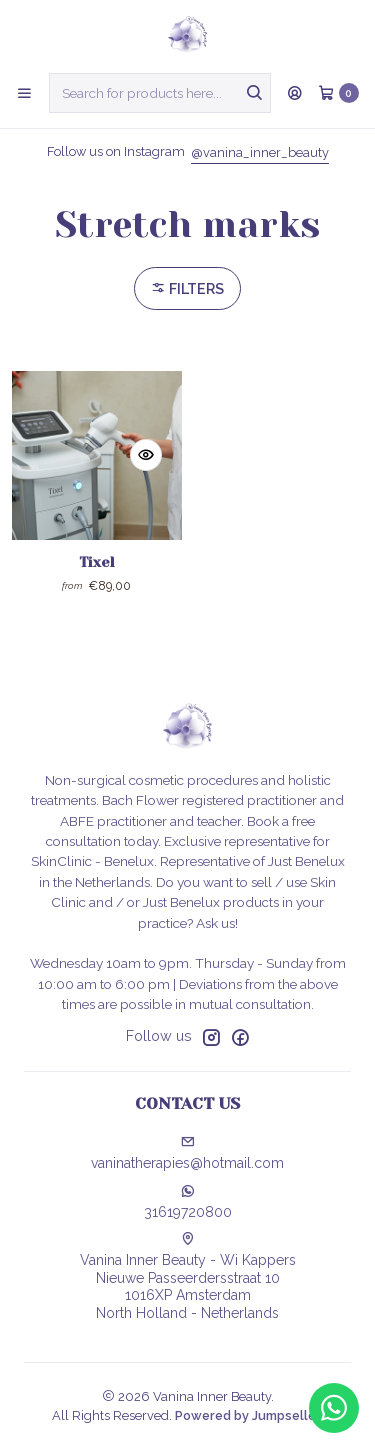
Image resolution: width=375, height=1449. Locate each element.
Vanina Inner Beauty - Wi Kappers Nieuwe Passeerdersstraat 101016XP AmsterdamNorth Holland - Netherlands (188, 1276)
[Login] (295, 93)
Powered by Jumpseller (248, 1415)
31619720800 (188, 1202)
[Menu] (24, 93)
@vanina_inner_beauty (260, 152)
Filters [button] (187, 288)
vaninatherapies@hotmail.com (187, 1153)
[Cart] (338, 93)
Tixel (97, 562)
